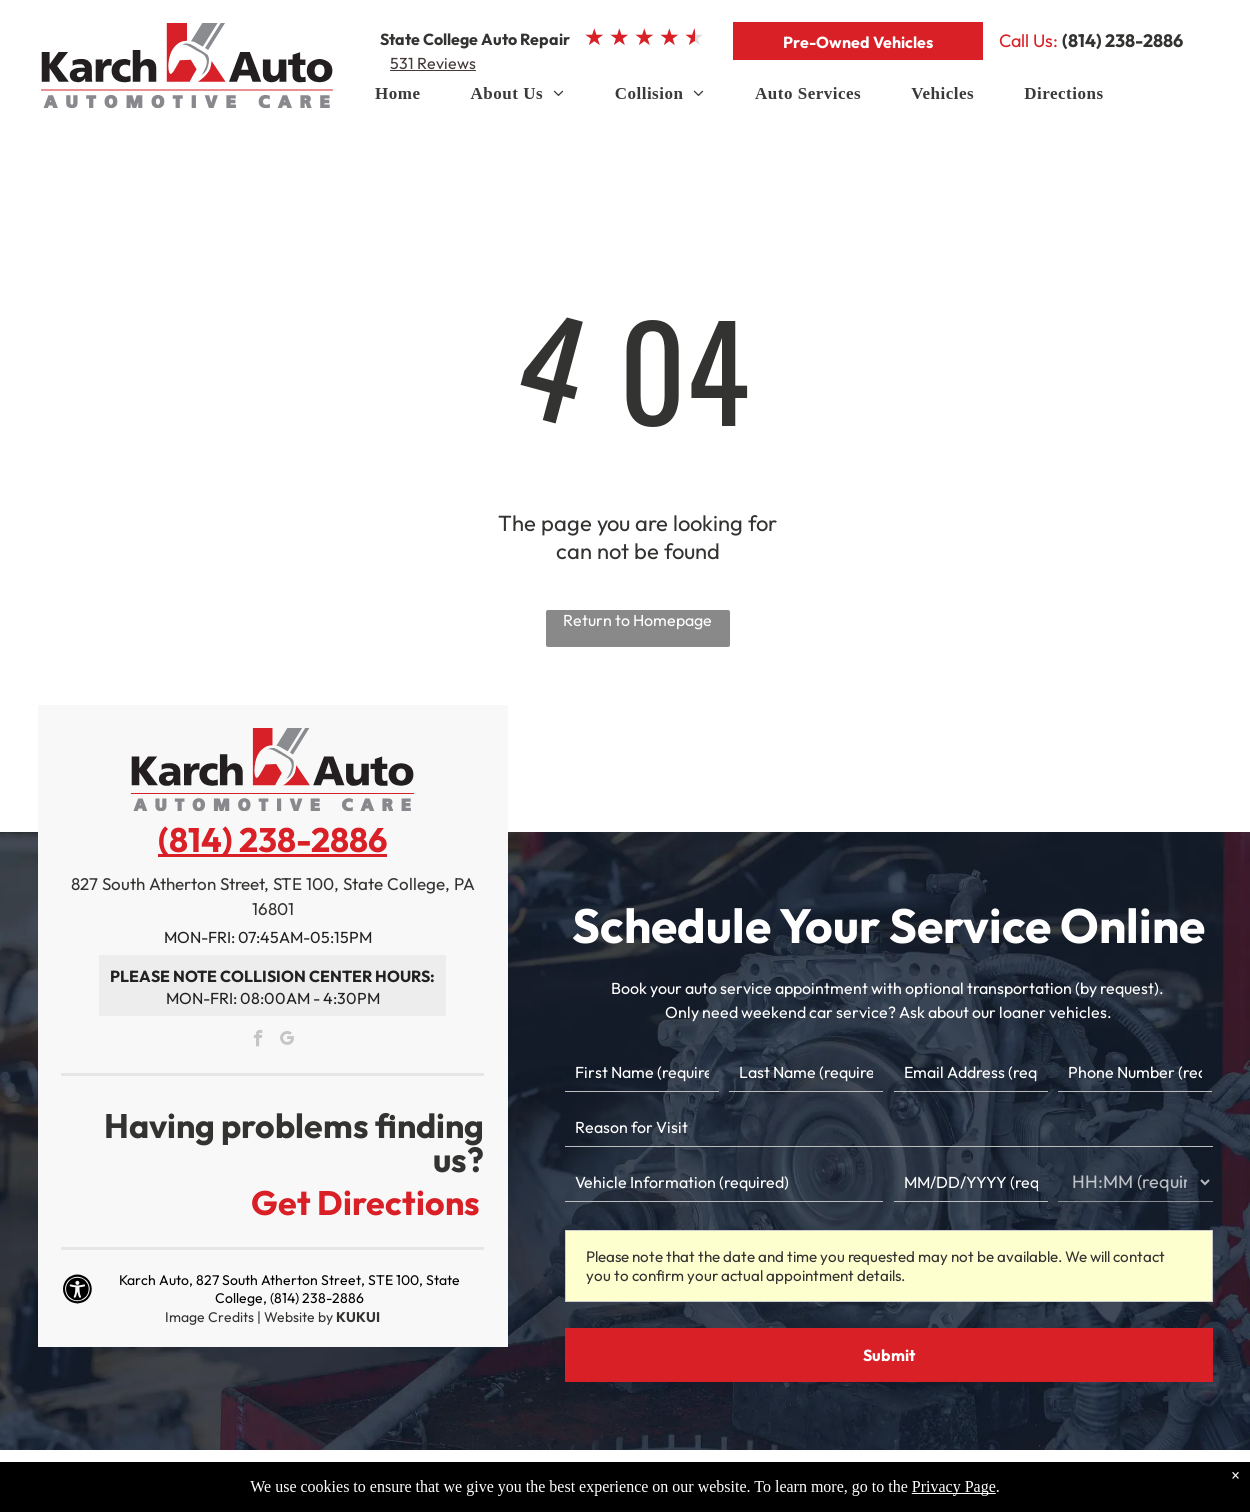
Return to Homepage (637, 620)
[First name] (642, 1072)
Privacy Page (954, 1486)
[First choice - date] (971, 1182)
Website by (298, 1317)
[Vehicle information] (724, 1182)
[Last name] (806, 1072)
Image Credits (209, 1317)
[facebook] (258, 1041)
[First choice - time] (1135, 1182)
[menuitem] (397, 99)
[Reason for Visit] (889, 1127)
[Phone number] (1135, 1072)
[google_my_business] (287, 1041)
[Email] (971, 1072)
